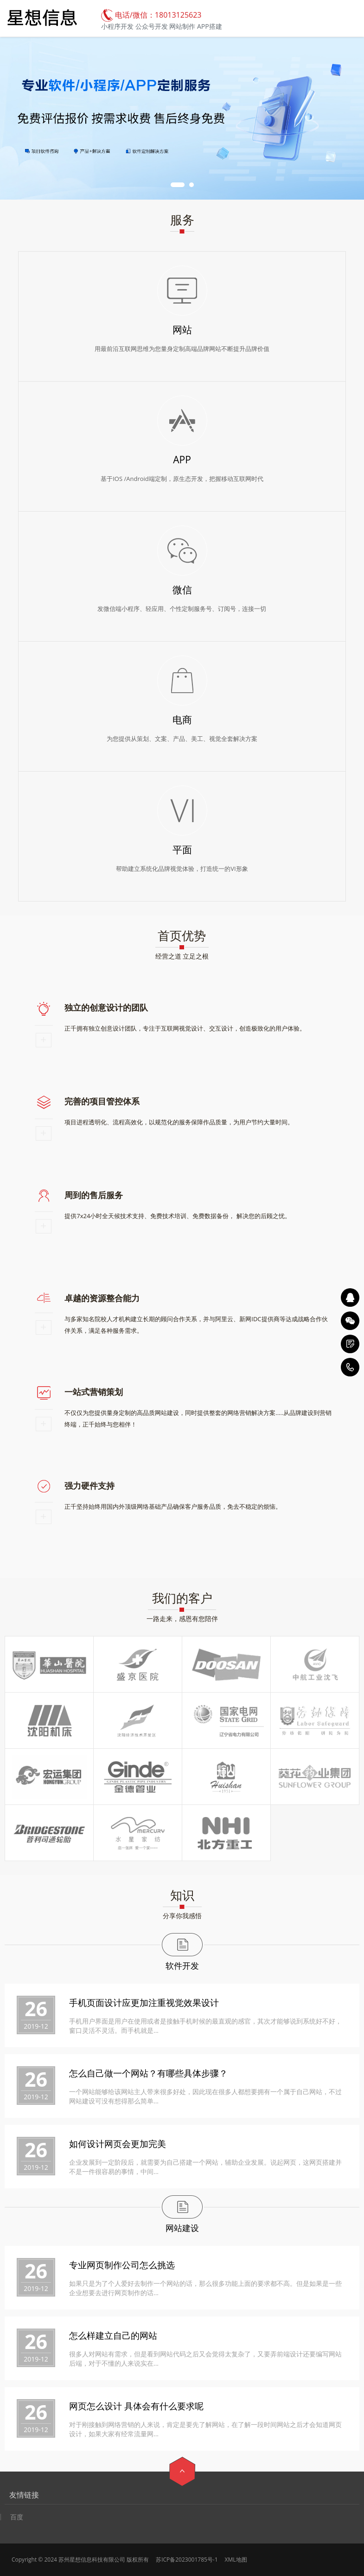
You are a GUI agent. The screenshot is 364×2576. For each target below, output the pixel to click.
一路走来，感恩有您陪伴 (182, 1618)
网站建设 (182, 2227)
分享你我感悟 (182, 1915)
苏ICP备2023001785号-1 (186, 2559)
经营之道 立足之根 (182, 956)
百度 (16, 2517)
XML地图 (236, 2559)
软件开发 (182, 1965)
